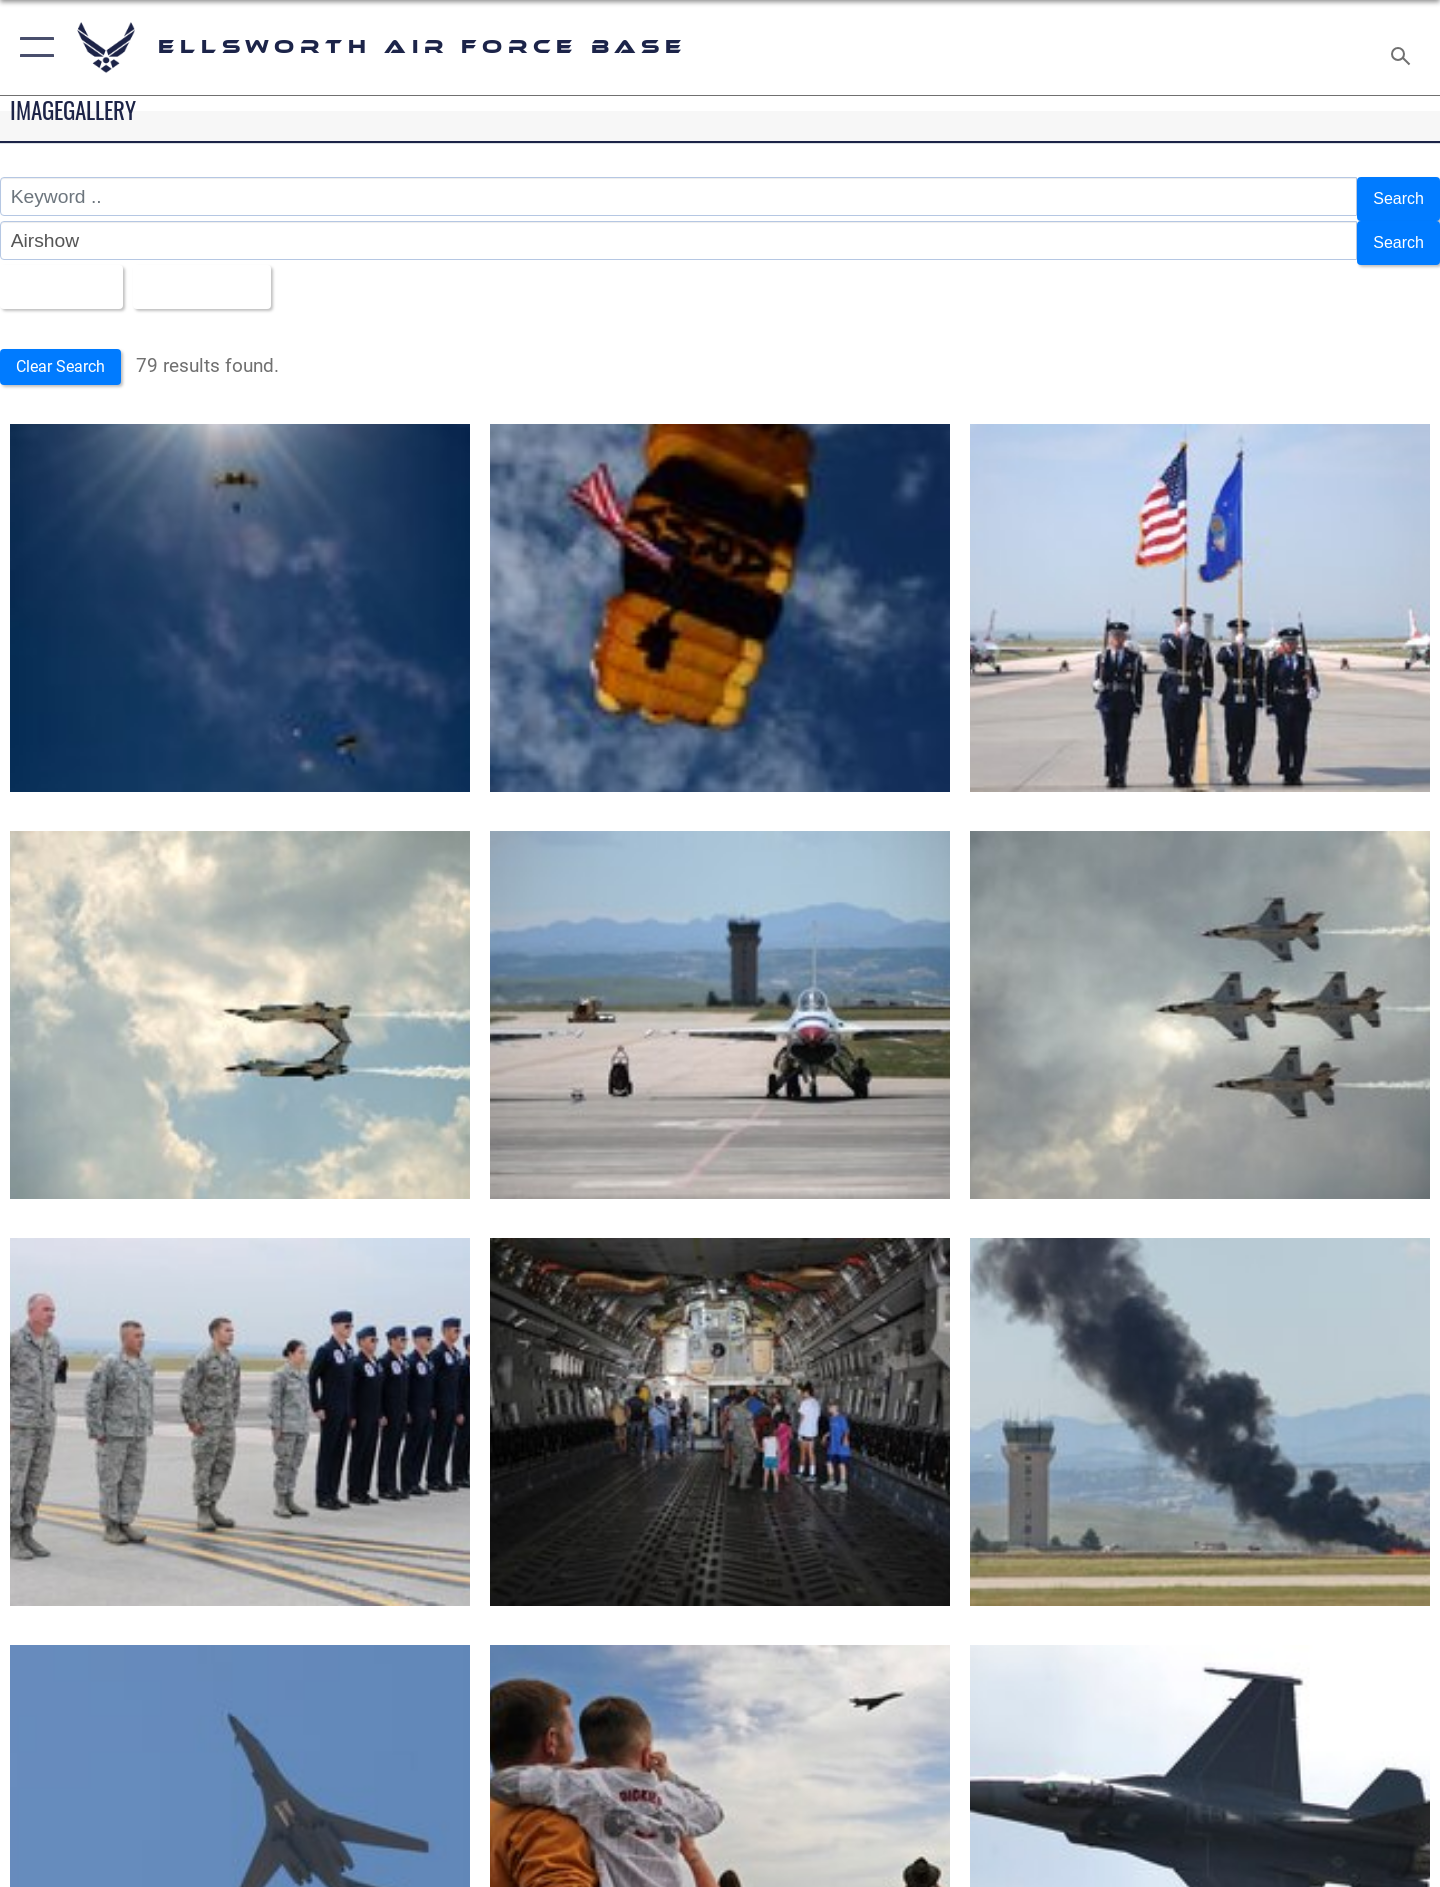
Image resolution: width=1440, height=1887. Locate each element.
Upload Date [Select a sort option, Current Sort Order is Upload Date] (224, 273)
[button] (32, 47)
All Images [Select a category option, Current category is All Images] (63, 273)
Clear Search (68, 351)
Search (1393, 196)
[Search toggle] (1403, 47)
